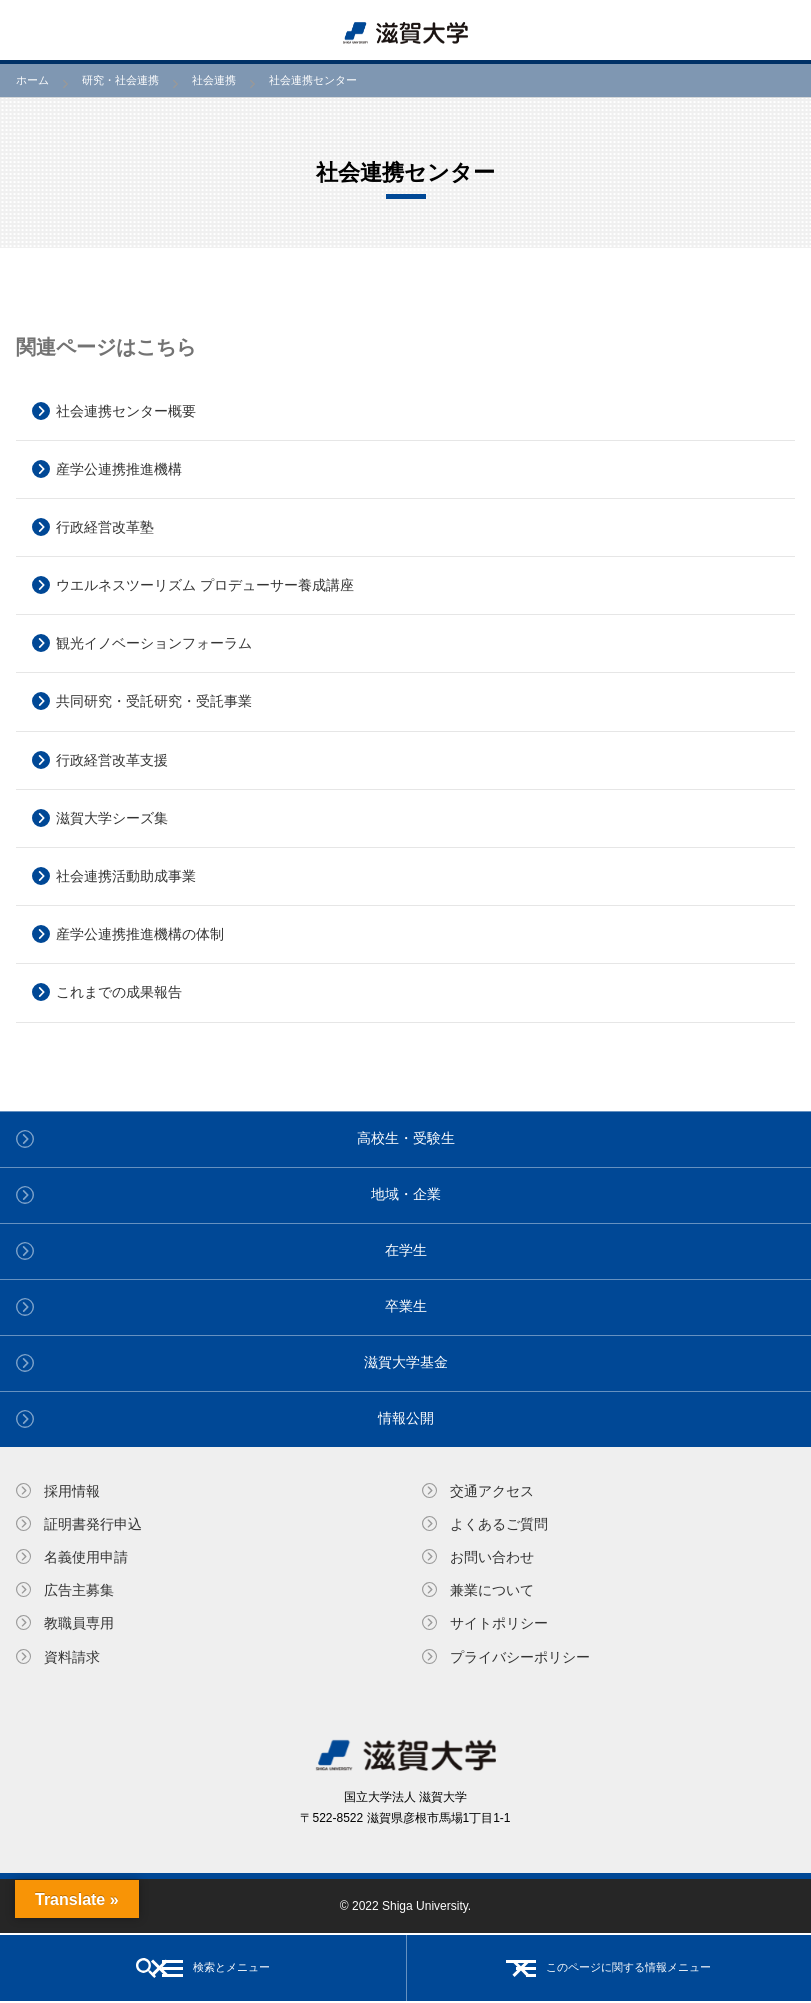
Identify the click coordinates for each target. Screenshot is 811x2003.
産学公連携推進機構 (119, 469)
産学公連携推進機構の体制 (140, 934)
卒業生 (406, 1306)
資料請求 (72, 1657)
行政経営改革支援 (112, 760)
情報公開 (406, 1418)
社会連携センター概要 (126, 411)
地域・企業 (406, 1194)
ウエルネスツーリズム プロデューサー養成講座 (205, 585)
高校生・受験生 (406, 1138)
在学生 (406, 1250)
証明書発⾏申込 (93, 1524)
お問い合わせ (492, 1557)
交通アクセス (492, 1491)
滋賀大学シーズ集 (112, 818)
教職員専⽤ (79, 1623)
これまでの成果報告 (119, 992)
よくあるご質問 (499, 1524)
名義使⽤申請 (86, 1557)
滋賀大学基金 (406, 1362)
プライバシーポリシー (520, 1657)
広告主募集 (79, 1590)
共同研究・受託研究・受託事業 (154, 701)
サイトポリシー (499, 1623)
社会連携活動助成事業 (126, 876)
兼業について (492, 1590)
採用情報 (72, 1491)
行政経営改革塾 (105, 527)
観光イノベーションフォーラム (154, 643)
